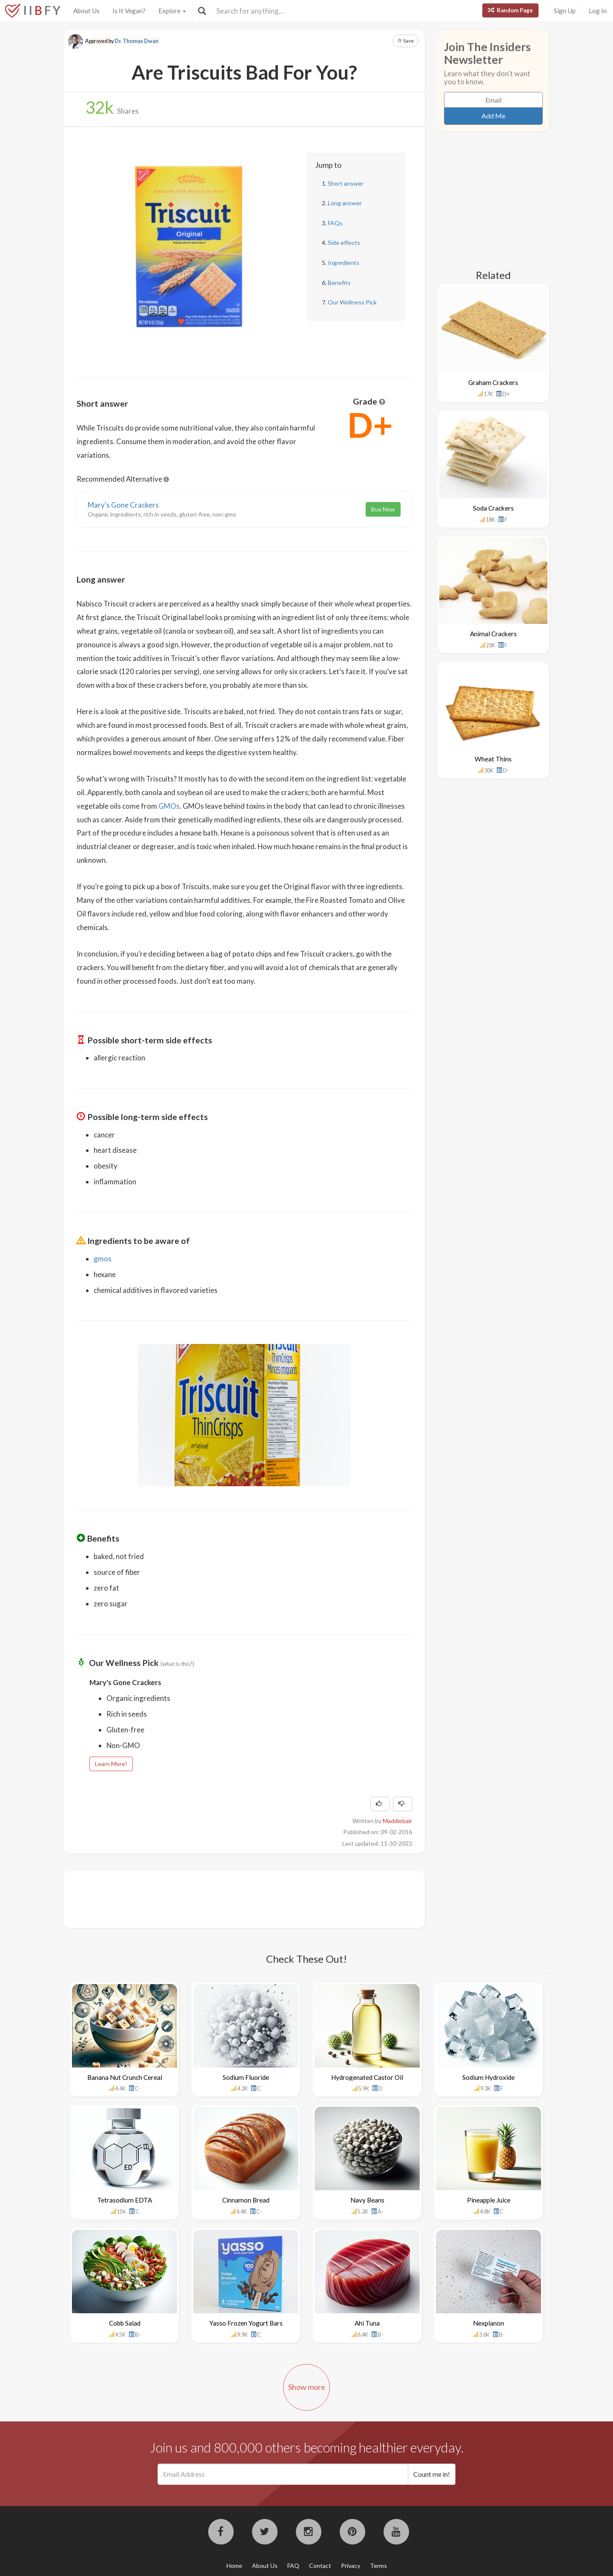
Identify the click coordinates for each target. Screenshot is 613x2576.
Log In (598, 10)
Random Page (510, 10)
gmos (103, 1258)
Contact (320, 2565)
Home (234, 2565)
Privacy (350, 2565)
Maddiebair (397, 1820)
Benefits (339, 282)
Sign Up (565, 10)
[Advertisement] (232, 1898)
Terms (378, 2565)
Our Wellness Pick (352, 302)
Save (405, 40)
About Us (86, 10)
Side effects (344, 242)
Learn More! (111, 1763)
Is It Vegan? (129, 10)
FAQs (335, 223)
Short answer (346, 183)
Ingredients (343, 262)
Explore (172, 10)
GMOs (169, 805)
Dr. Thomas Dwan (136, 41)
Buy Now (383, 509)
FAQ (293, 2565)
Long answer (345, 203)
